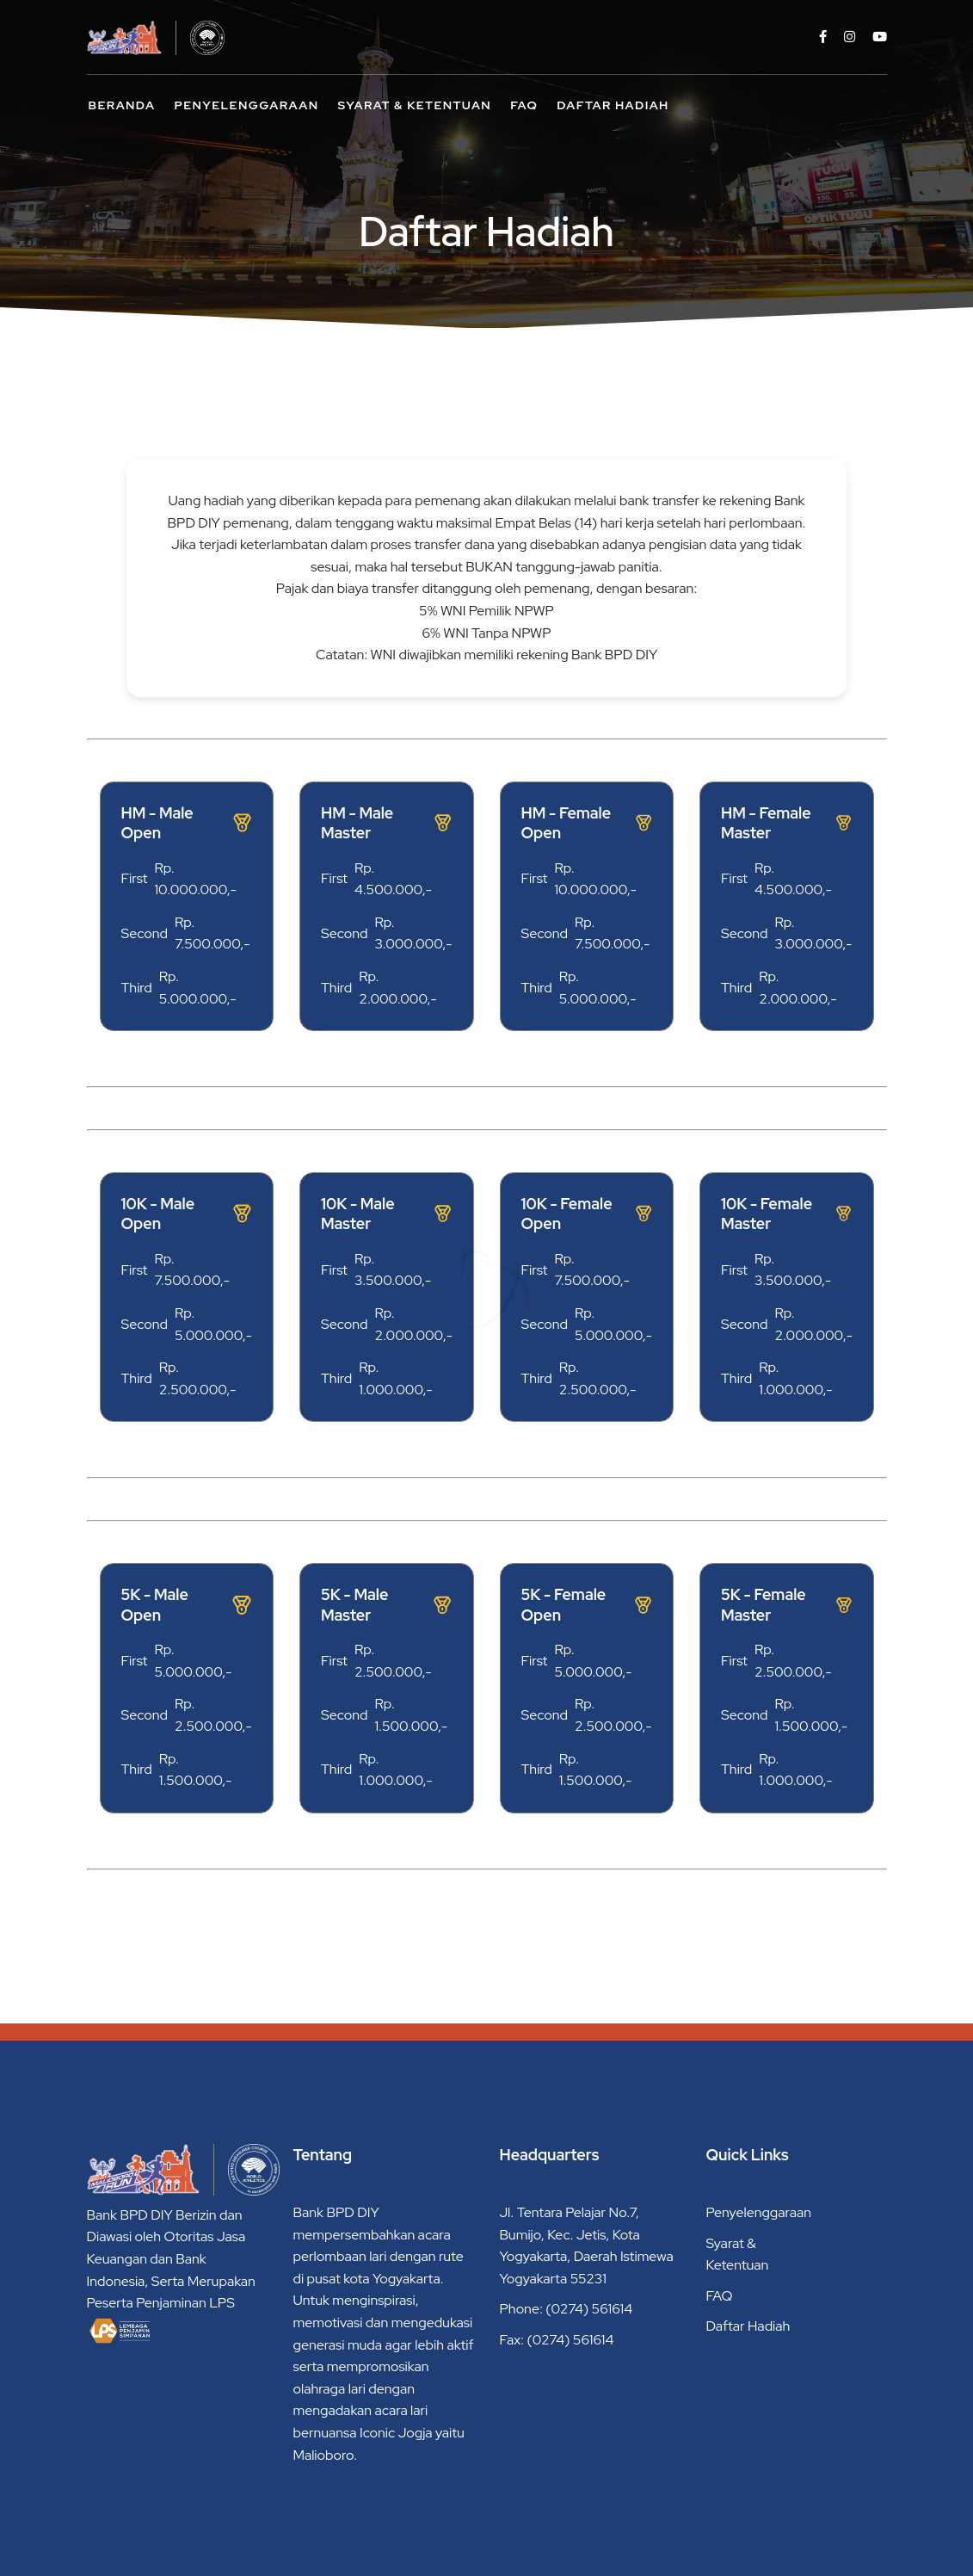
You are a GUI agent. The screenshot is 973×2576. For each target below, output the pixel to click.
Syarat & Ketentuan (415, 105)
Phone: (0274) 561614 (566, 2309)
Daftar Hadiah (613, 105)
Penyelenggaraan (246, 105)
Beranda (122, 105)
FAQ (524, 105)
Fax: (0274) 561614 (557, 2340)
